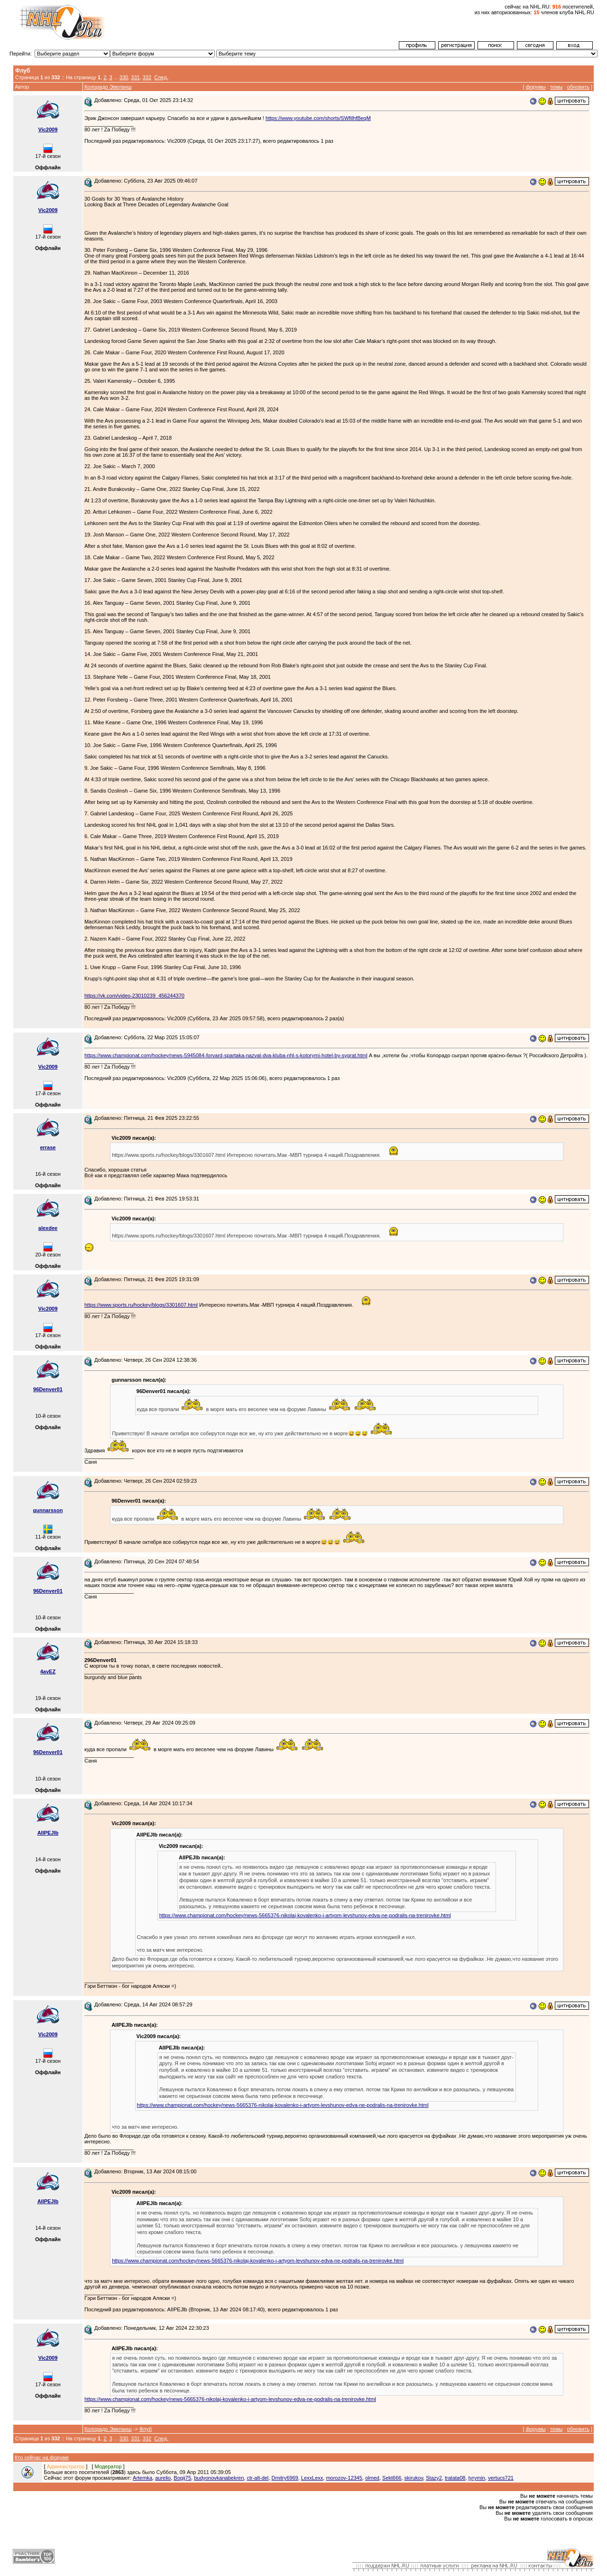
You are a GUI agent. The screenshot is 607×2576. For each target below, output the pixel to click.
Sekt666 (391, 2478)
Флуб (145, 2429)
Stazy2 (434, 2478)
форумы (536, 87)
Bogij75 (182, 2478)
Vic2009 (48, 129)
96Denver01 (48, 1389)
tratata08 (455, 2478)
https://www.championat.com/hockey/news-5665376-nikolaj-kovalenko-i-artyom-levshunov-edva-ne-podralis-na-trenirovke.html (305, 1915)
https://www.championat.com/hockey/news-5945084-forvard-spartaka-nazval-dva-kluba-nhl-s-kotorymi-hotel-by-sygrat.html (226, 1055)
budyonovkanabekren (219, 2478)
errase (47, 1147)
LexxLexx (312, 2478)
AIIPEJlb (48, 1833)
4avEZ (47, 1671)
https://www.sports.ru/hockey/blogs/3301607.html (141, 1305)
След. (161, 77)
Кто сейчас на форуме (42, 2457)
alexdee (47, 1228)
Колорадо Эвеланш (108, 87)
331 (135, 77)
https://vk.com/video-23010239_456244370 (134, 995)
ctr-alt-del (257, 2478)
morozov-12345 (344, 2478)
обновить (578, 87)
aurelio (163, 2478)
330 (124, 77)
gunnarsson (48, 1510)
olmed (372, 2478)
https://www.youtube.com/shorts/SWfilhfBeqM (318, 118)
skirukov (414, 2478)
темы (556, 87)
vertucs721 (501, 2478)
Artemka (142, 2478)
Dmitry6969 (284, 2478)
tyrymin (477, 2478)
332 (147, 77)
